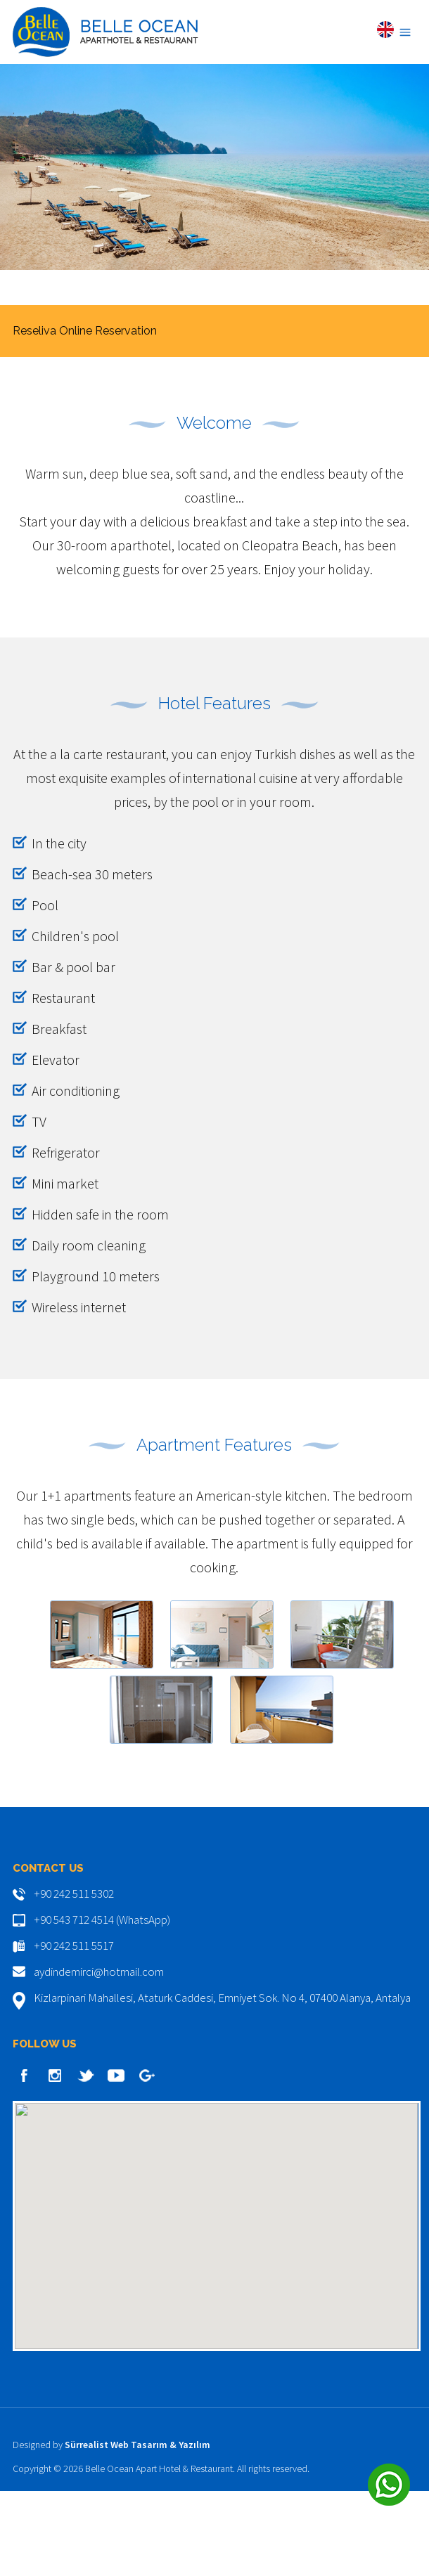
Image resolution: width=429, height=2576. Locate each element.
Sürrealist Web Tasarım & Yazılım (137, 2529)
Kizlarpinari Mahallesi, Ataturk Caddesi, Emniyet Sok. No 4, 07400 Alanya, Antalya (222, 2082)
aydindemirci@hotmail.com (99, 2056)
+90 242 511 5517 (74, 2030)
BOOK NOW (214, 411)
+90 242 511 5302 (74, 1978)
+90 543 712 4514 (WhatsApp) (102, 2004)
